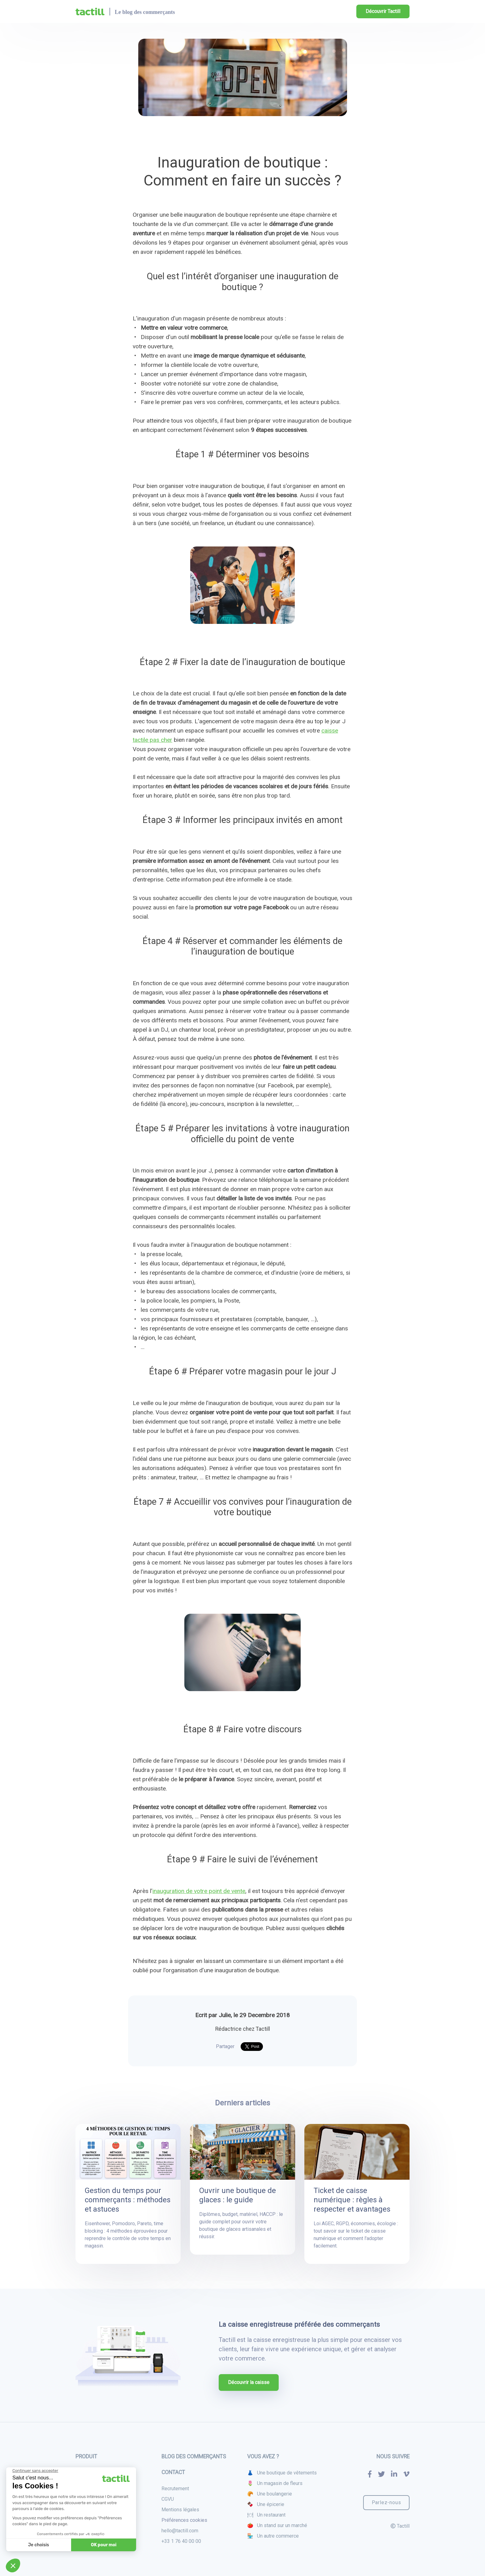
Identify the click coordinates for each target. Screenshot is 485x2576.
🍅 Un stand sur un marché (277, 2525)
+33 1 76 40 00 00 (181, 2541)
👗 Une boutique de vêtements (282, 2473)
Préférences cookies (184, 2520)
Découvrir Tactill (383, 11)
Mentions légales (180, 2510)
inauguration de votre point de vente (198, 1891)
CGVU (167, 2499)
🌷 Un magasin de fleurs (275, 2483)
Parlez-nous (386, 2502)
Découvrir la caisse (248, 2382)
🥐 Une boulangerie (269, 2494)
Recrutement (175, 2488)
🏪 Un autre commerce (273, 2536)
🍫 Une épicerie (265, 2504)
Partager (225, 2046)
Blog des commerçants (193, 2456)
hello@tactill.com (179, 2531)
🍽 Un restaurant (266, 2515)
